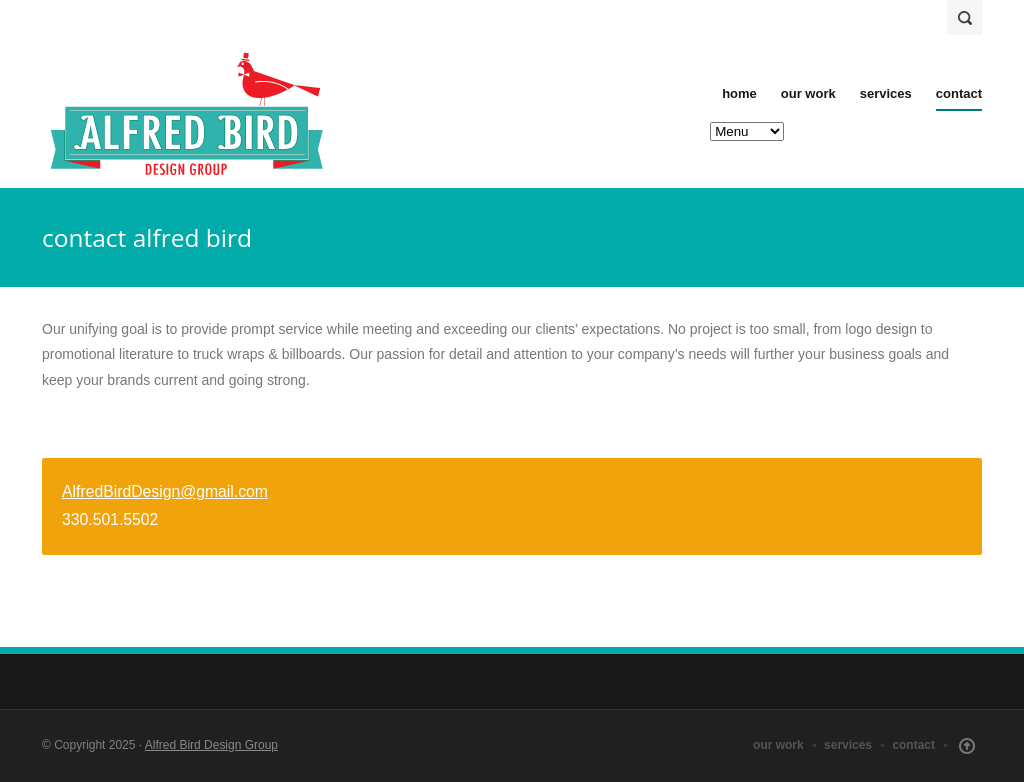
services (886, 93)
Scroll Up (967, 746)
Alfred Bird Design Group (211, 745)
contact (959, 93)
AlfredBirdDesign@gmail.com (165, 491)
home (739, 93)
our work (808, 93)
